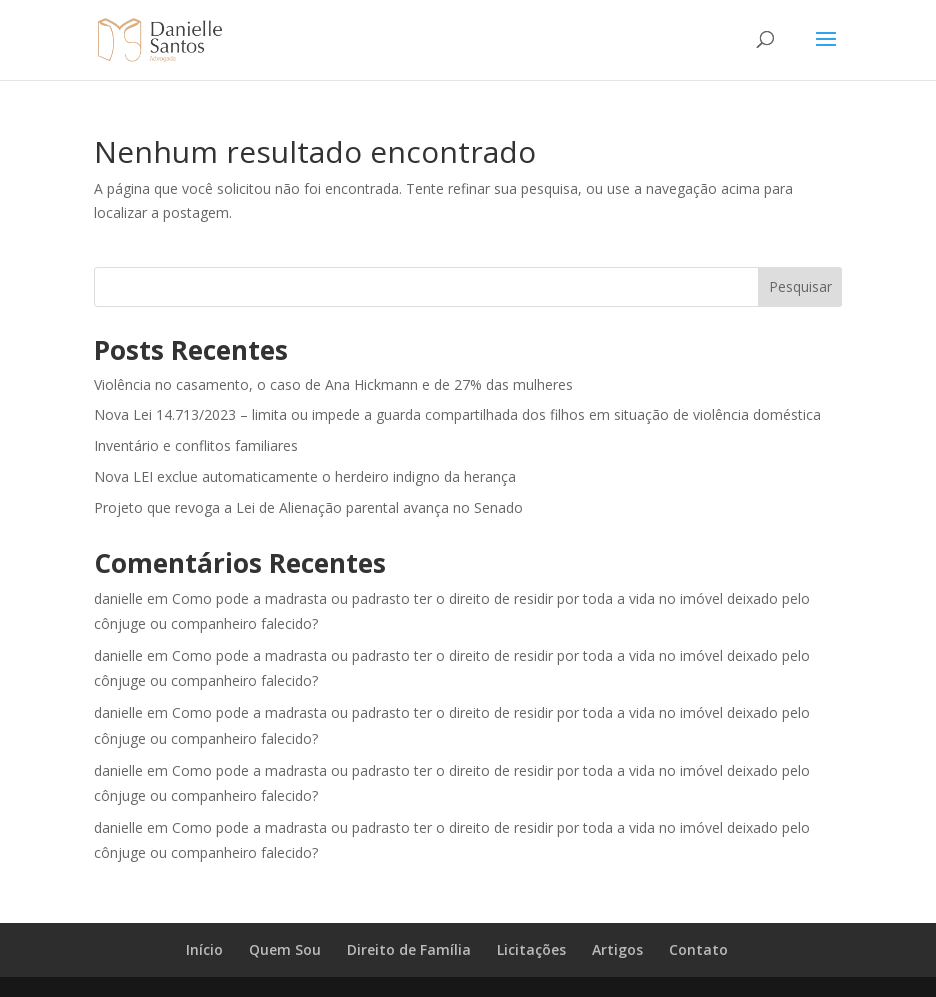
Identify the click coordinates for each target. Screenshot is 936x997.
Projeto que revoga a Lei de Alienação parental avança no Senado (308, 507)
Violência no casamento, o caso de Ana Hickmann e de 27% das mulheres (333, 384)
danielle (118, 598)
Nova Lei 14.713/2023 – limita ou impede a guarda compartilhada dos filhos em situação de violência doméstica (457, 414)
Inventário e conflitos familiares (196, 445)
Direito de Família (409, 949)
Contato (698, 949)
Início (204, 949)
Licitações (531, 949)
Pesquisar (800, 286)
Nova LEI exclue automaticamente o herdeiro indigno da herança (305, 476)
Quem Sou (285, 949)
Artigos (617, 949)
